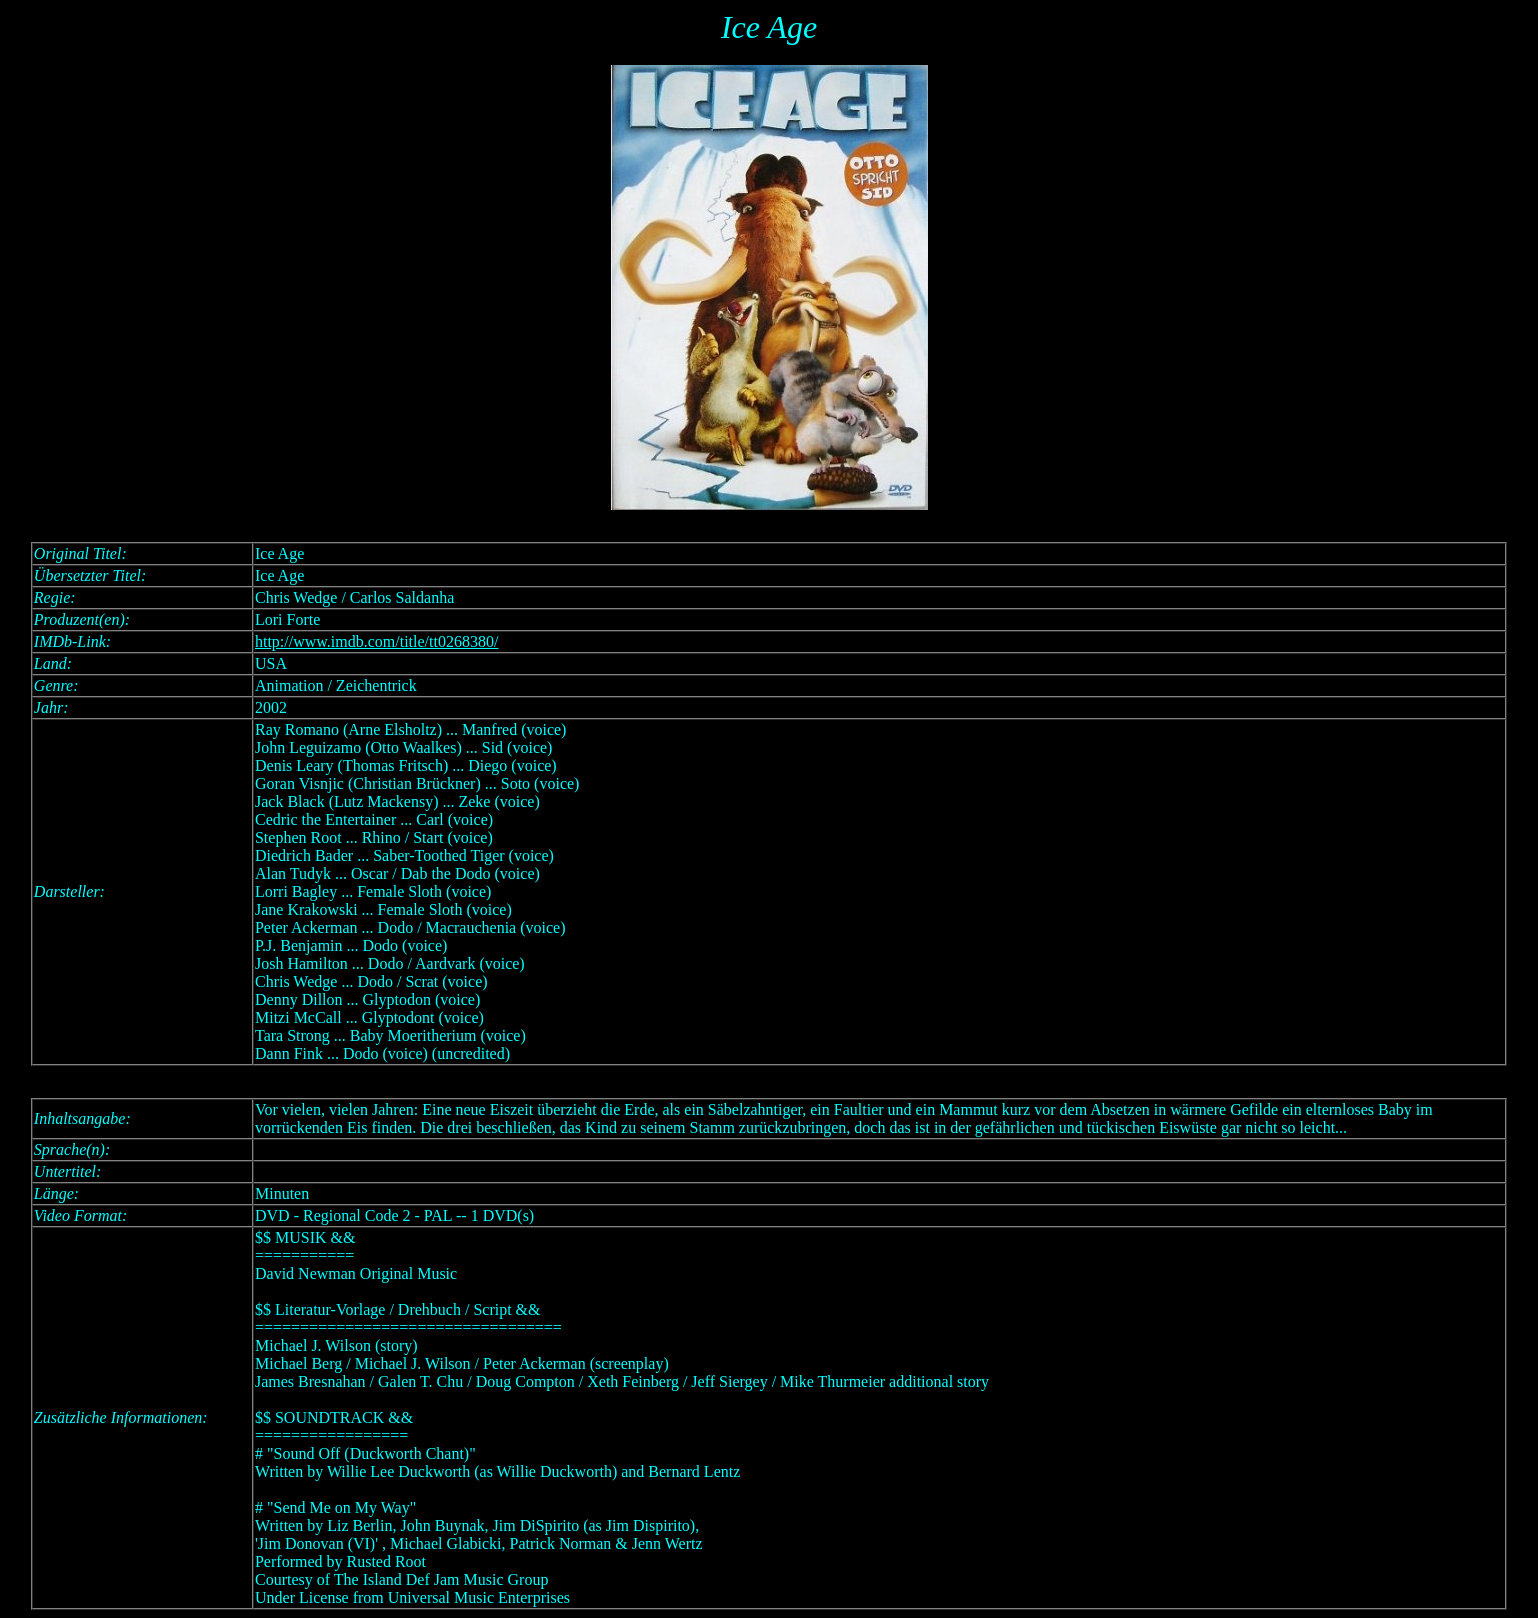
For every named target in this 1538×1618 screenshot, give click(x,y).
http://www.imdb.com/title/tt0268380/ (376, 641)
